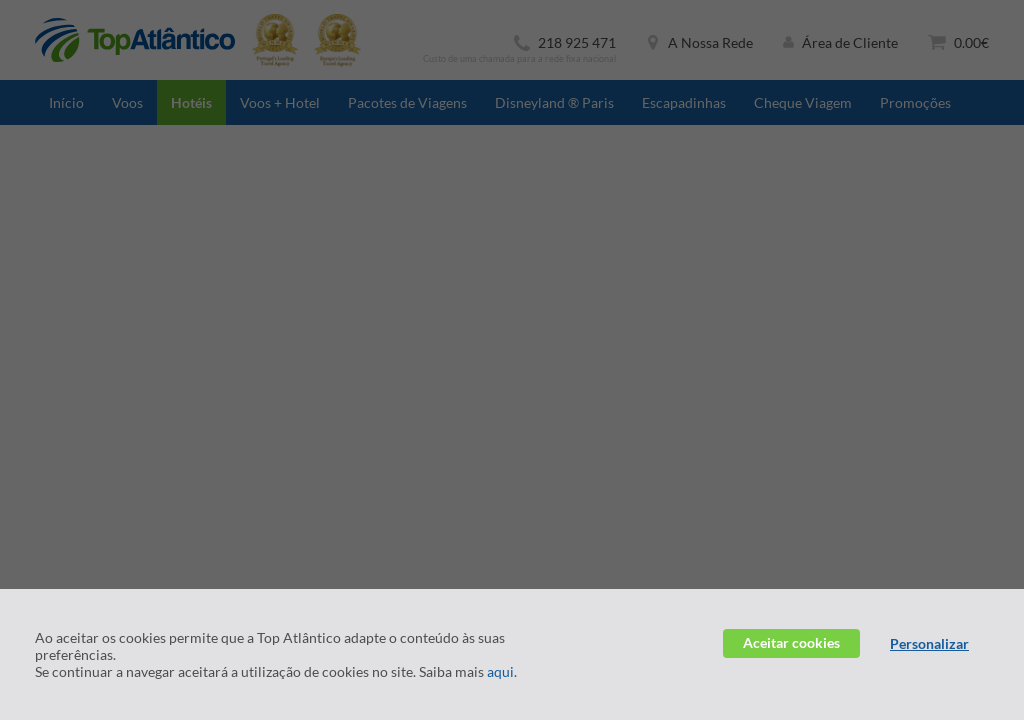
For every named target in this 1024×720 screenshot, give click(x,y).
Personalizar (929, 643)
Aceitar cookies (791, 642)
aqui (500, 671)
